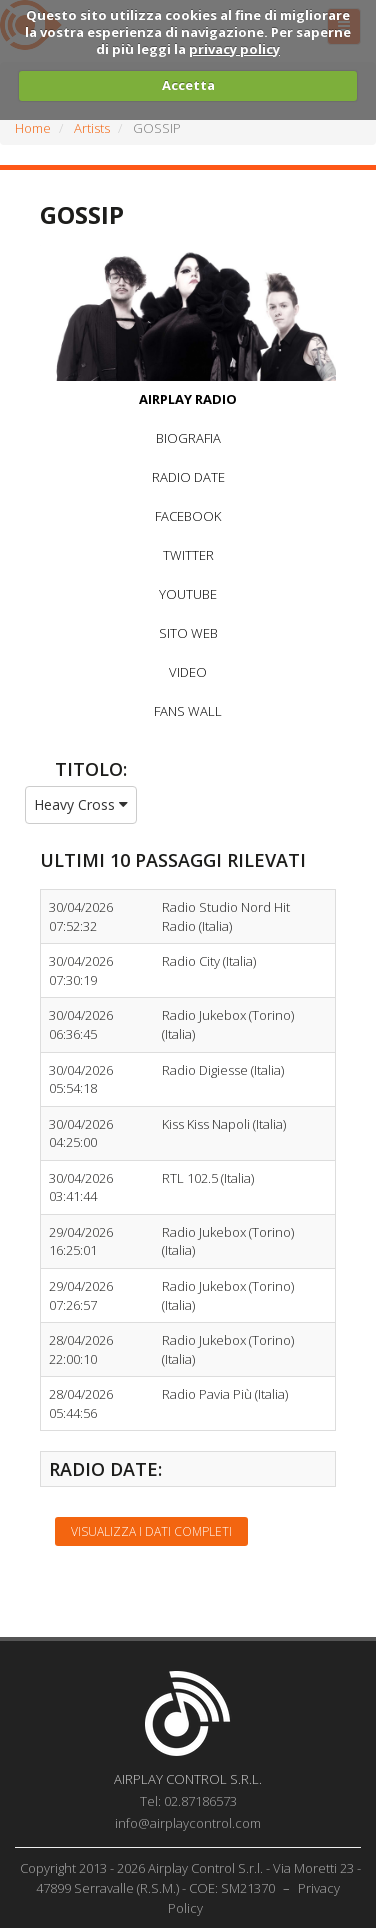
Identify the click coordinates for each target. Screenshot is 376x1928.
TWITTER (188, 555)
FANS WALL (188, 711)
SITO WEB (188, 633)
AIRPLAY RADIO (188, 399)
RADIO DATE (188, 477)
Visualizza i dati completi (151, 1531)
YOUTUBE (188, 594)
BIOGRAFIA (188, 438)
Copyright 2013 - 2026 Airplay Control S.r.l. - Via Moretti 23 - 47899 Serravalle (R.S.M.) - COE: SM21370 (190, 1878)
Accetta (188, 85)
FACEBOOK (188, 516)
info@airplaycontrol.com (188, 1823)
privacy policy (234, 49)
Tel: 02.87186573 (188, 1801)
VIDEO (188, 672)
